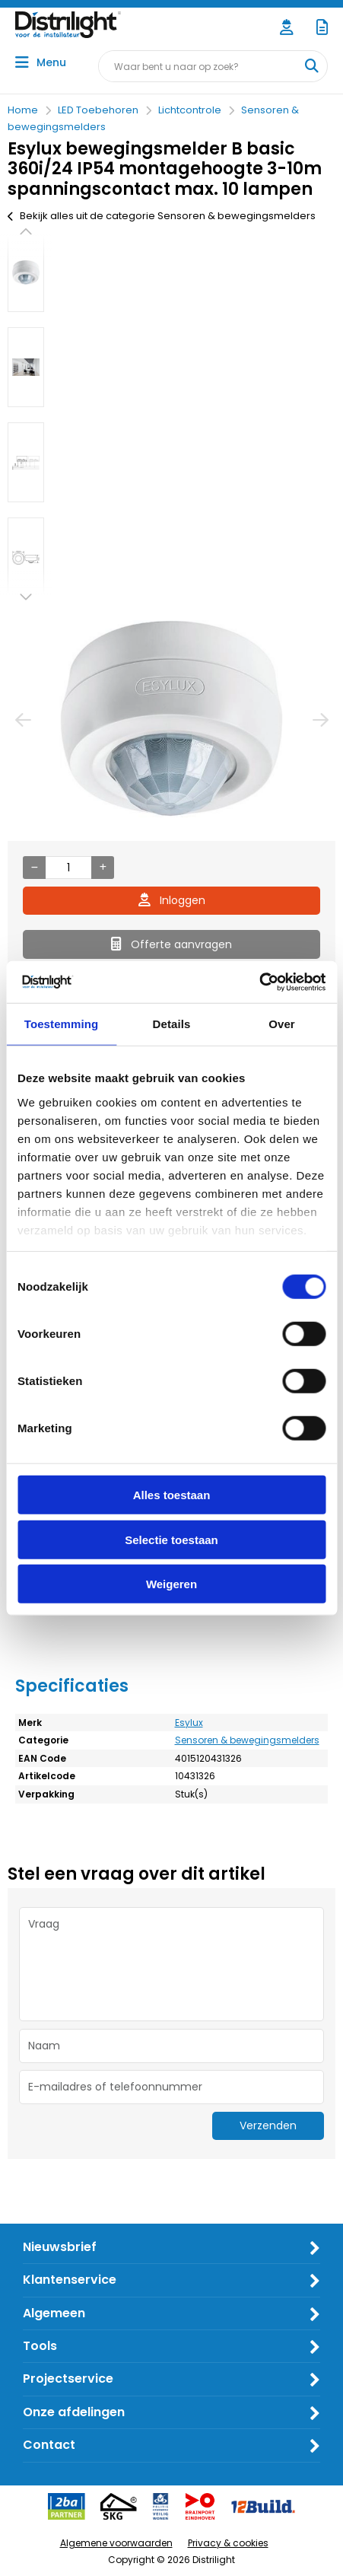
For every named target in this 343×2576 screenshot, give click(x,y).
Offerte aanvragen (171, 944)
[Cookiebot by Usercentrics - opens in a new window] (259, 982)
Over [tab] (281, 1023)
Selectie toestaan (171, 1539)
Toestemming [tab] (61, 1023)
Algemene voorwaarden (116, 2542)
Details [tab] (172, 1023)
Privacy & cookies (228, 2542)
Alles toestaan (172, 1495)
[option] (26, 272)
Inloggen (171, 900)
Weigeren (171, 1584)
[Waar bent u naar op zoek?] (311, 66)
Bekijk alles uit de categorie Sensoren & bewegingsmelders (162, 216)
